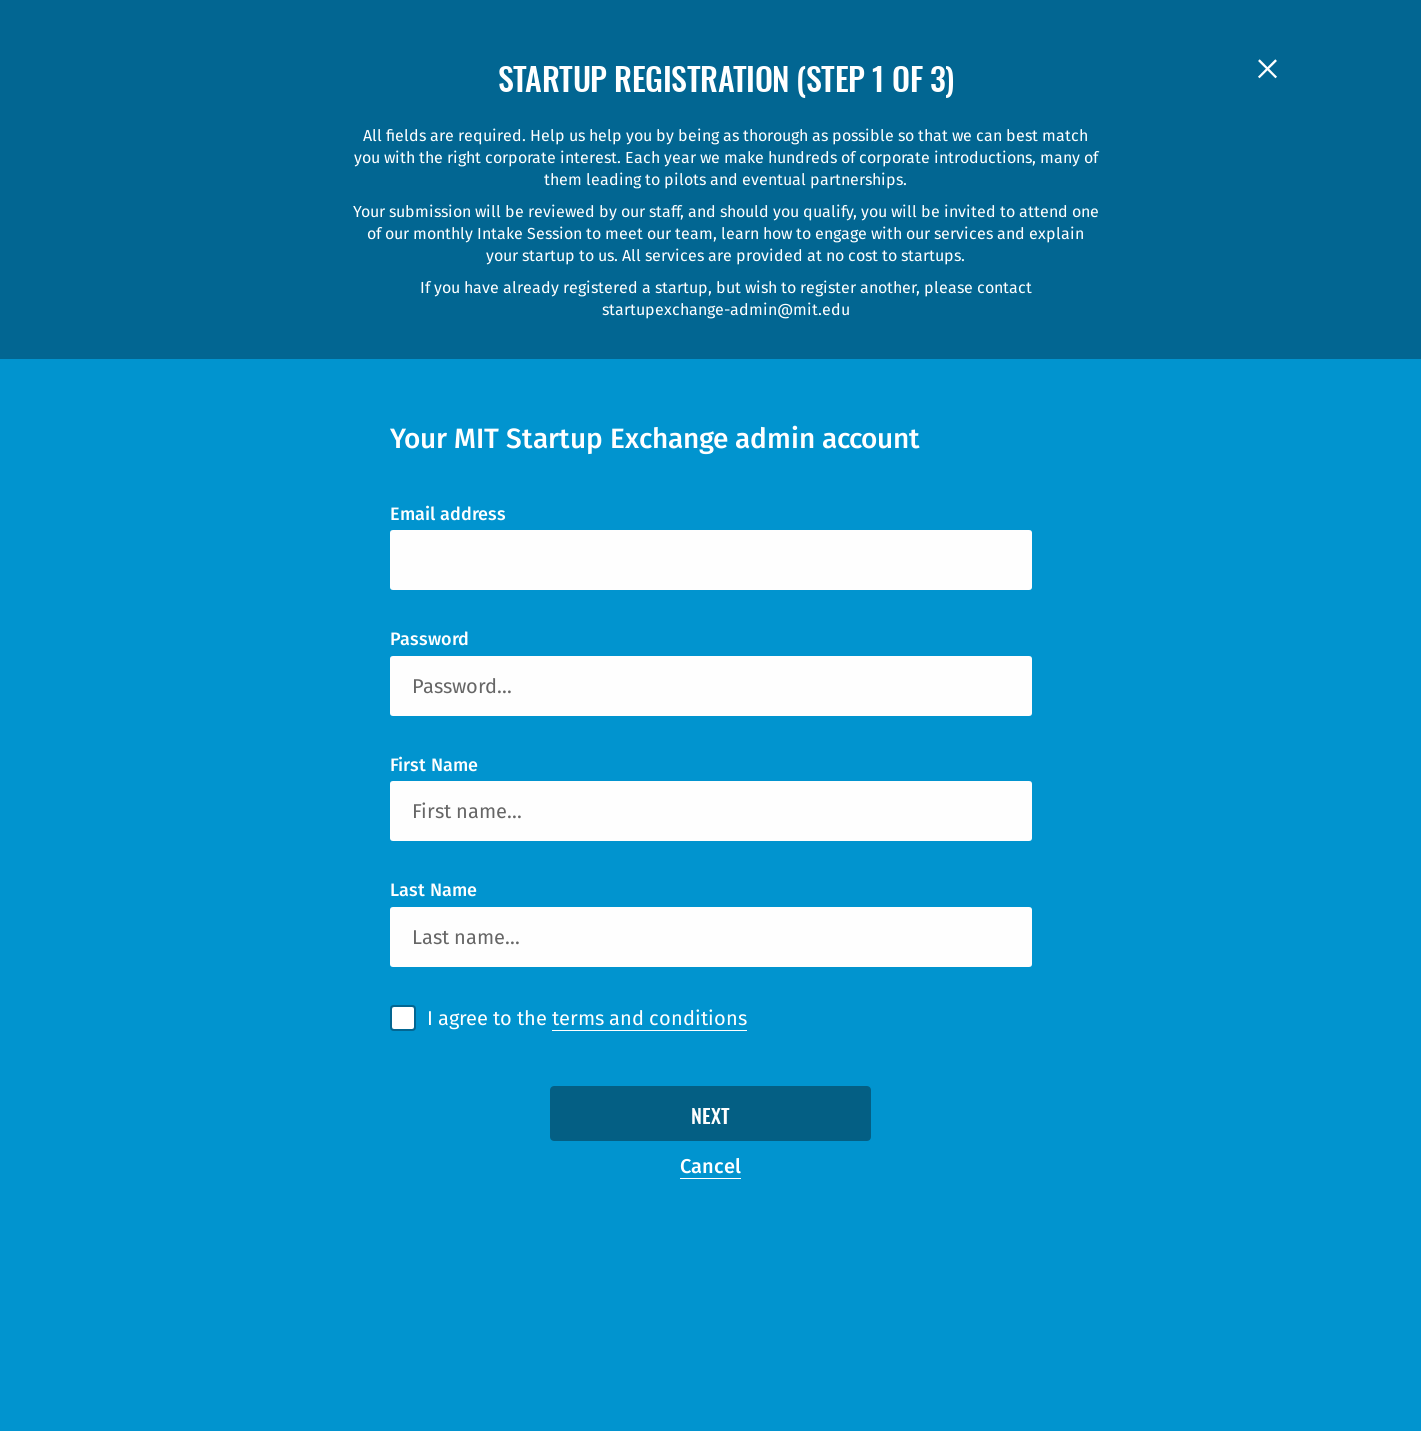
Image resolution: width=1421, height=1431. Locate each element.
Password (429, 639)
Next (710, 1118)
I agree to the (587, 1018)
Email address (448, 514)
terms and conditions (649, 1018)
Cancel (710, 1166)
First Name (434, 765)
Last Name (433, 890)
